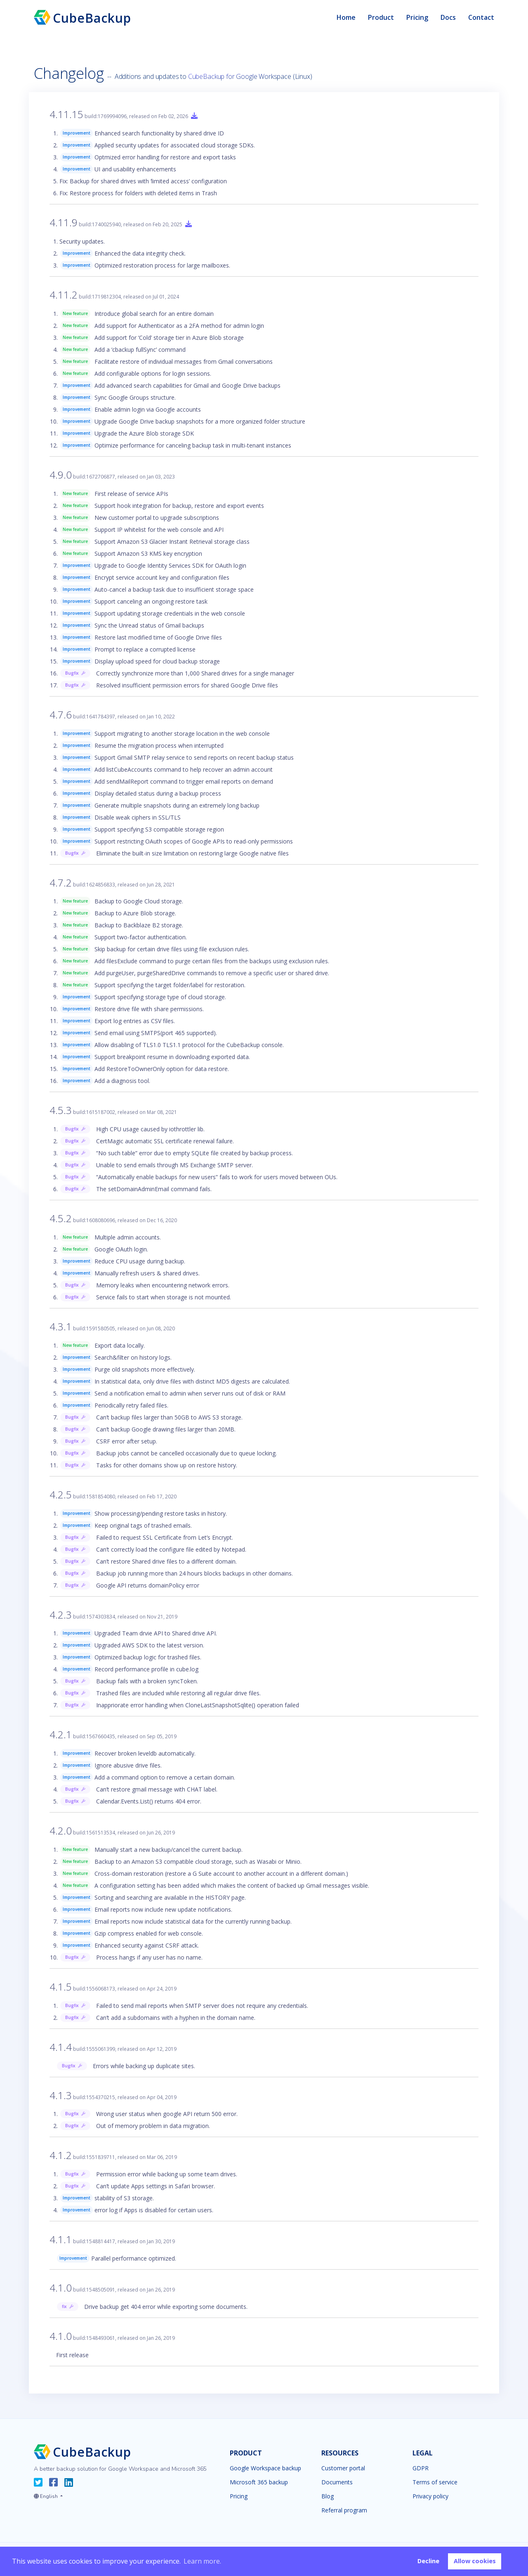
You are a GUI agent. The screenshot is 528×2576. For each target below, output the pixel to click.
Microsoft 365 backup (259, 2482)
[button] (48, 2495)
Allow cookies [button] (475, 2561)
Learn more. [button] (202, 2561)
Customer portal (343, 2468)
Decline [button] (428, 2561)
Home (346, 17)
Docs (448, 17)
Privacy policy (430, 2496)
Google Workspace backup (265, 2468)
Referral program (344, 2510)
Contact (481, 17)
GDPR (420, 2468)
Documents (337, 2482)
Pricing (417, 17)
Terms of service (434, 2482)
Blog (327, 2496)
